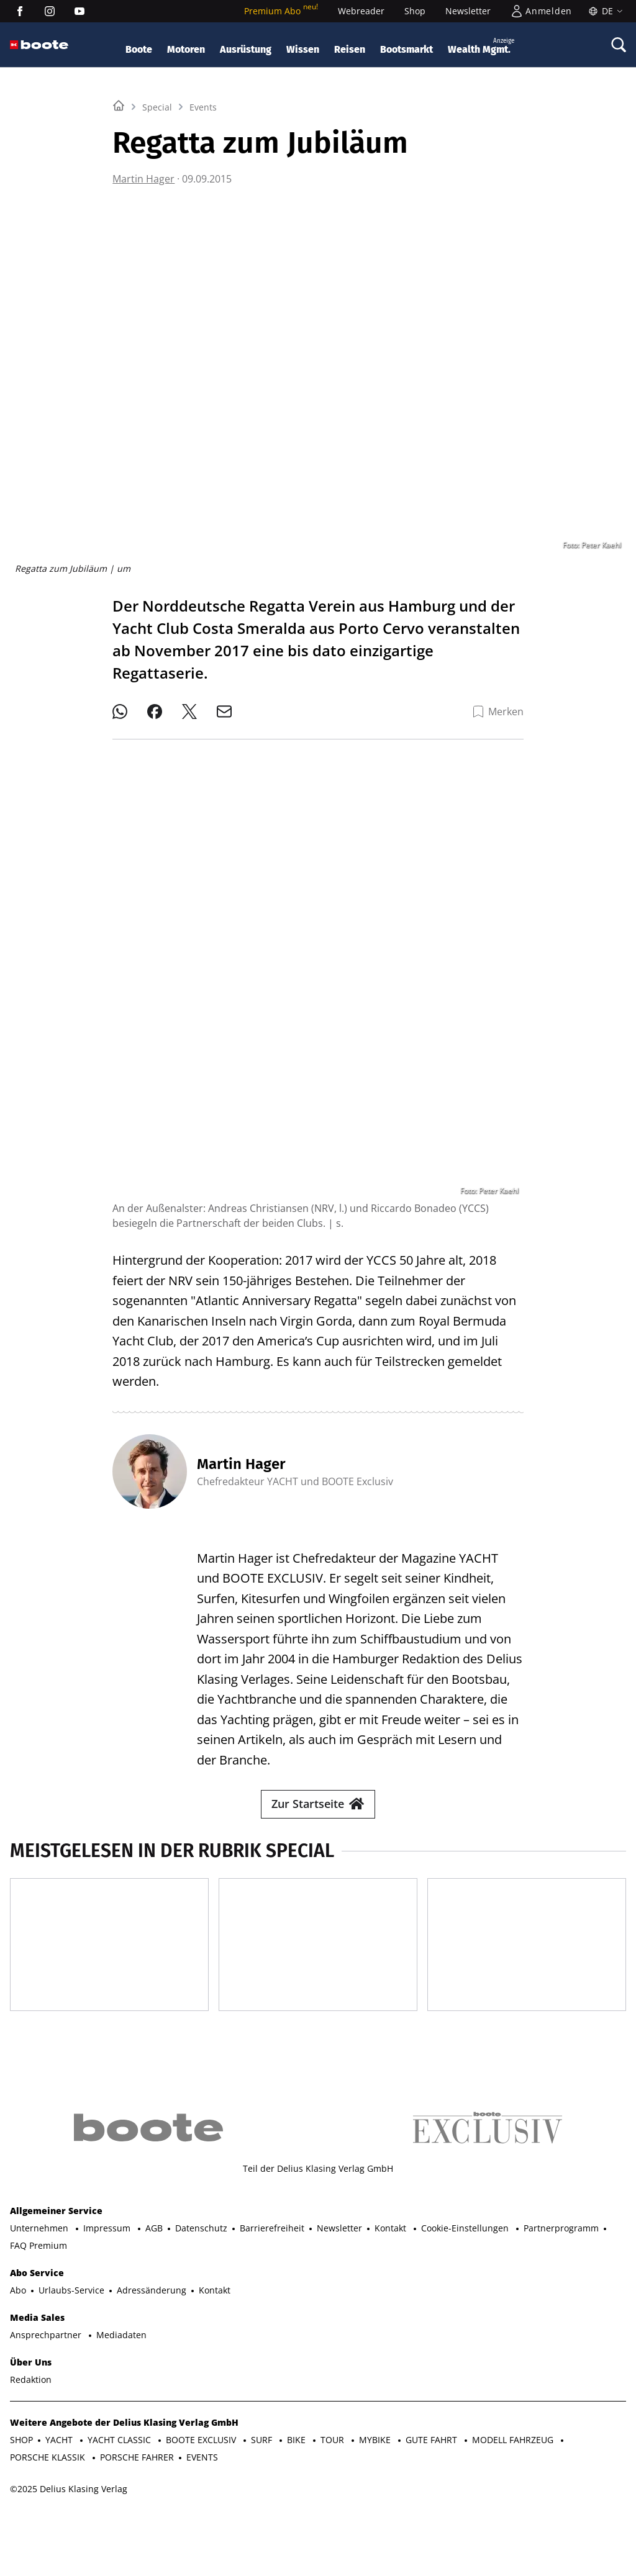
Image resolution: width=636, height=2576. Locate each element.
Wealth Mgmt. (481, 45)
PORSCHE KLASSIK (49, 2487)
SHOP (21, 2469)
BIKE (297, 2469)
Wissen (302, 49)
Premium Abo (281, 11)
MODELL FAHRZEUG (514, 2469)
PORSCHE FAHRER (137, 2487)
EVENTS (202, 2487)
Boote (138, 49)
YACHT (60, 2469)
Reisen (349, 49)
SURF (263, 2469)
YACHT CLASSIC (120, 2469)
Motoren (186, 49)
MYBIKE (376, 2469)
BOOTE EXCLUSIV (202, 2469)
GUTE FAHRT (433, 2469)
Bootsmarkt (406, 49)
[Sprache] (604, 11)
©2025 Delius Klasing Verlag (68, 2518)
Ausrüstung (245, 49)
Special (157, 262)
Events (203, 262)
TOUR (333, 2469)
